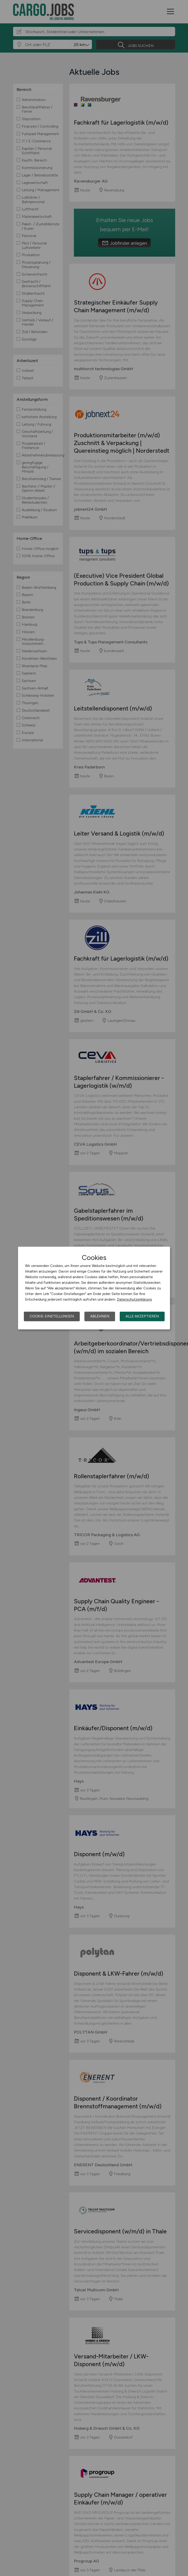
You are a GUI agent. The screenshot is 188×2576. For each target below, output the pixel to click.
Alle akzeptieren (142, 1316)
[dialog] (94, 1288)
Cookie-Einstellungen (52, 1316)
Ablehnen (99, 1316)
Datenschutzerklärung (134, 1299)
